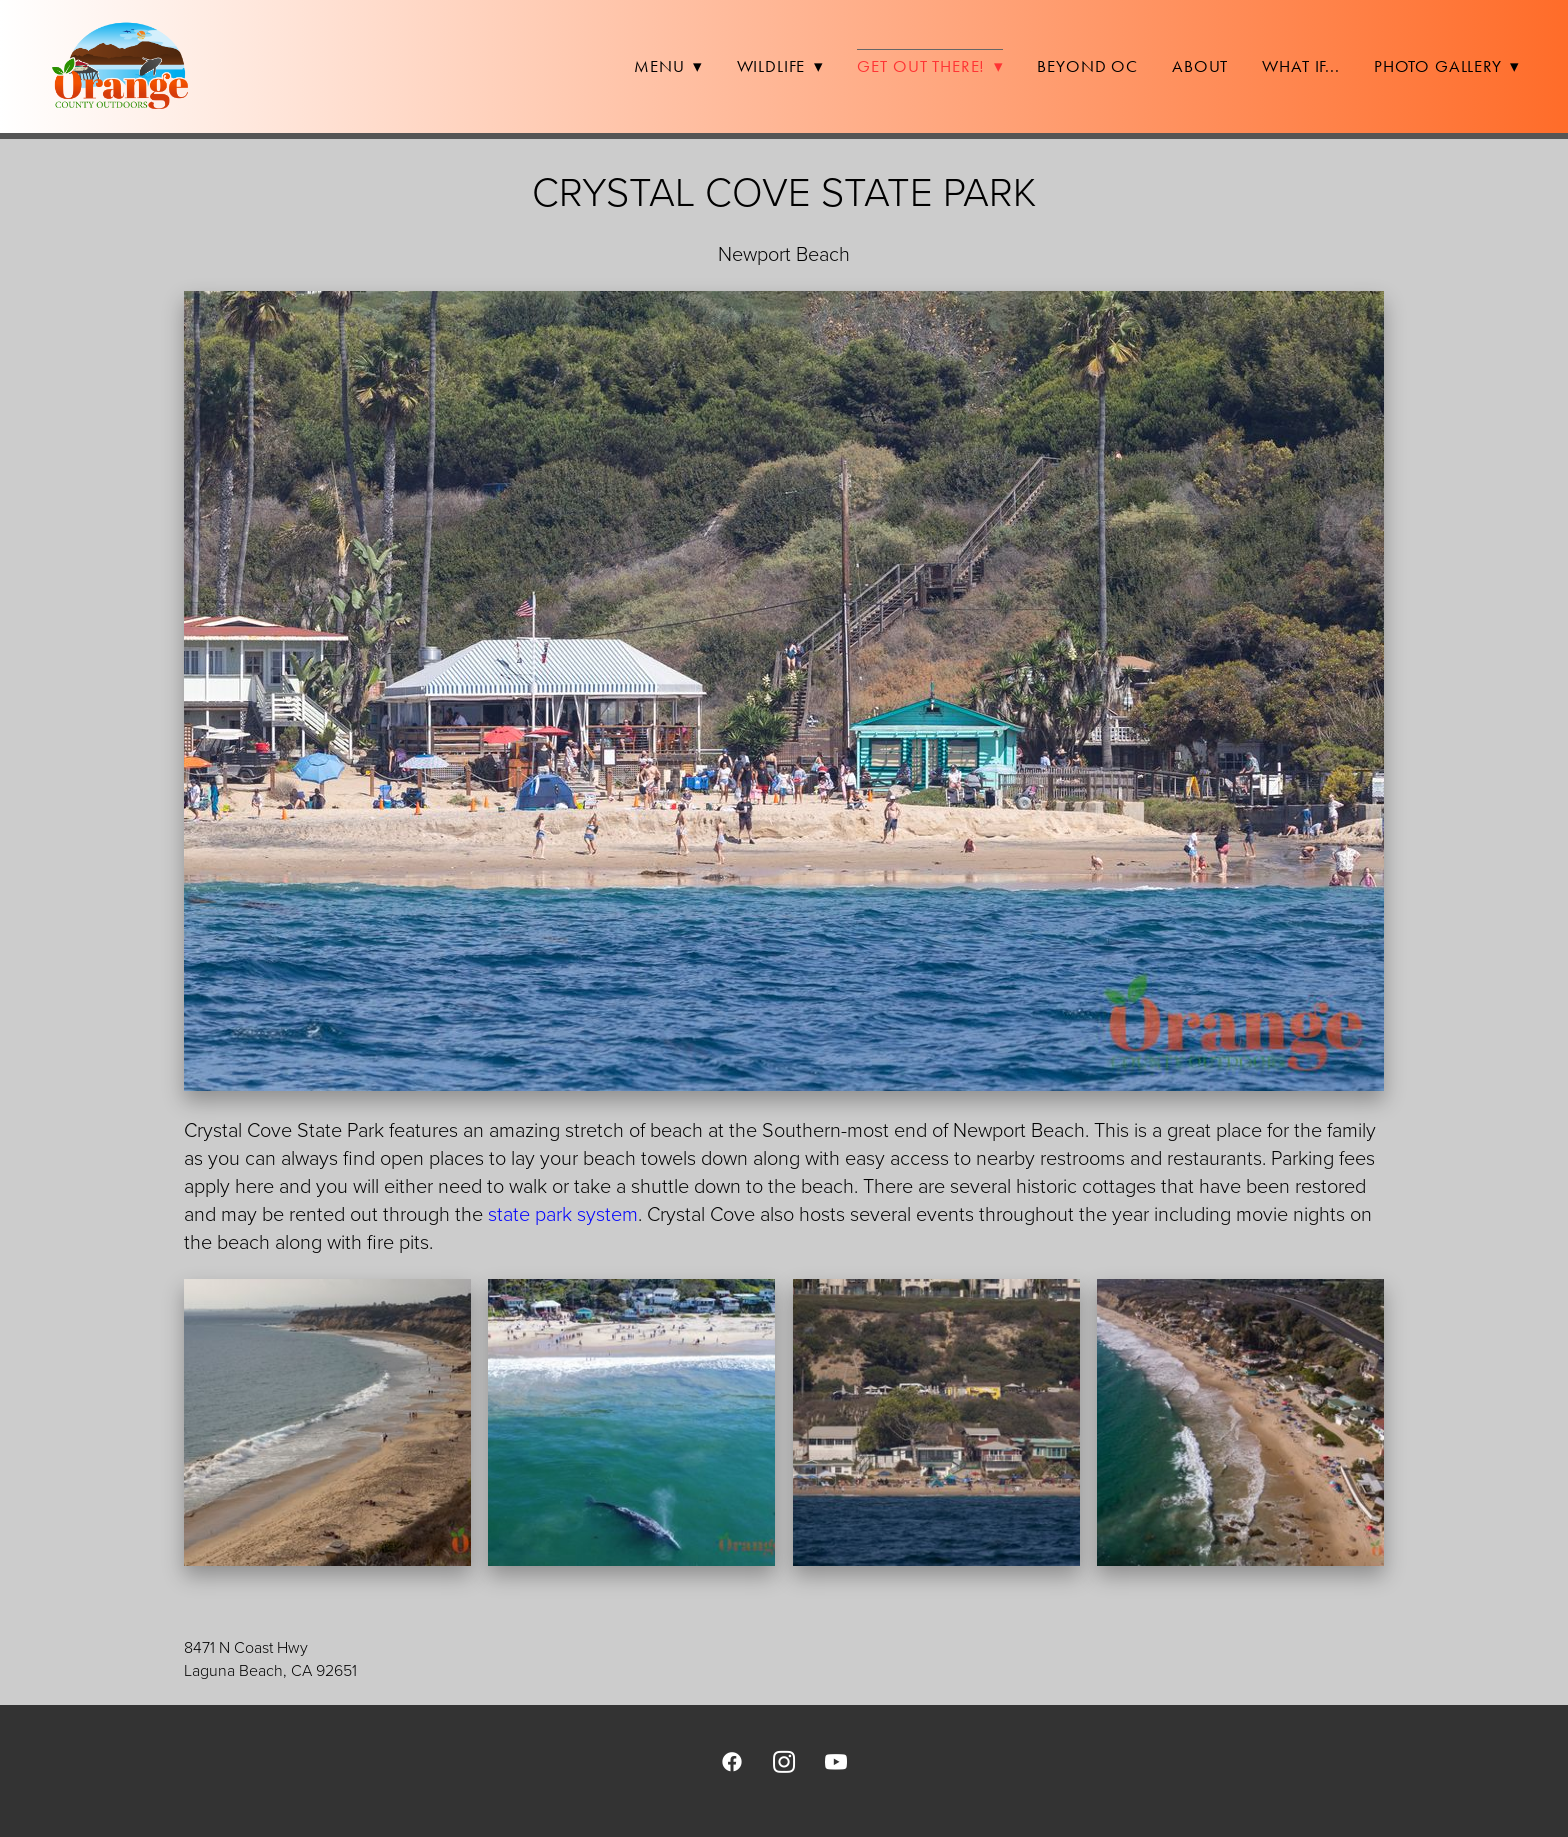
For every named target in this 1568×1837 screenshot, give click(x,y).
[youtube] (836, 1761)
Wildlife (780, 66)
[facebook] (732, 1761)
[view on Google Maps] (784, 1601)
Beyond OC (1087, 66)
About (1200, 66)
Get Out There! (930, 66)
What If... (1301, 66)
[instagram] (784, 1761)
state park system (563, 1213)
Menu (668, 66)
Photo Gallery (1447, 66)
